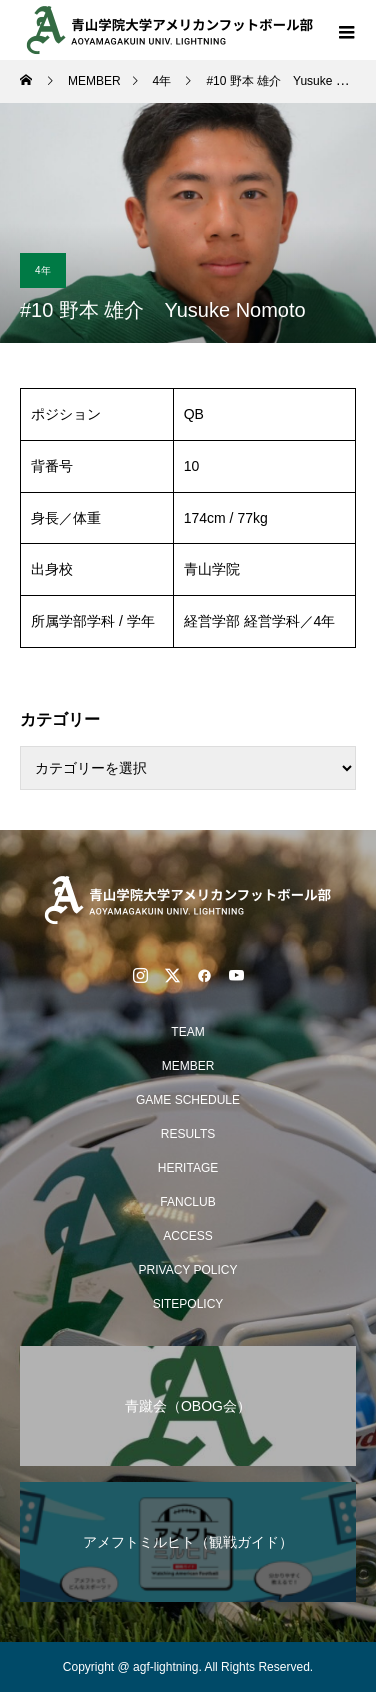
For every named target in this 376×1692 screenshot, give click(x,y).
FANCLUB (187, 1202)
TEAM (187, 1032)
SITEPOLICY (188, 1304)
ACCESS (187, 1236)
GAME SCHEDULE (188, 1100)
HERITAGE (188, 1168)
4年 (43, 270)
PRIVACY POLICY (188, 1270)
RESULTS (188, 1134)
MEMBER (188, 1066)
